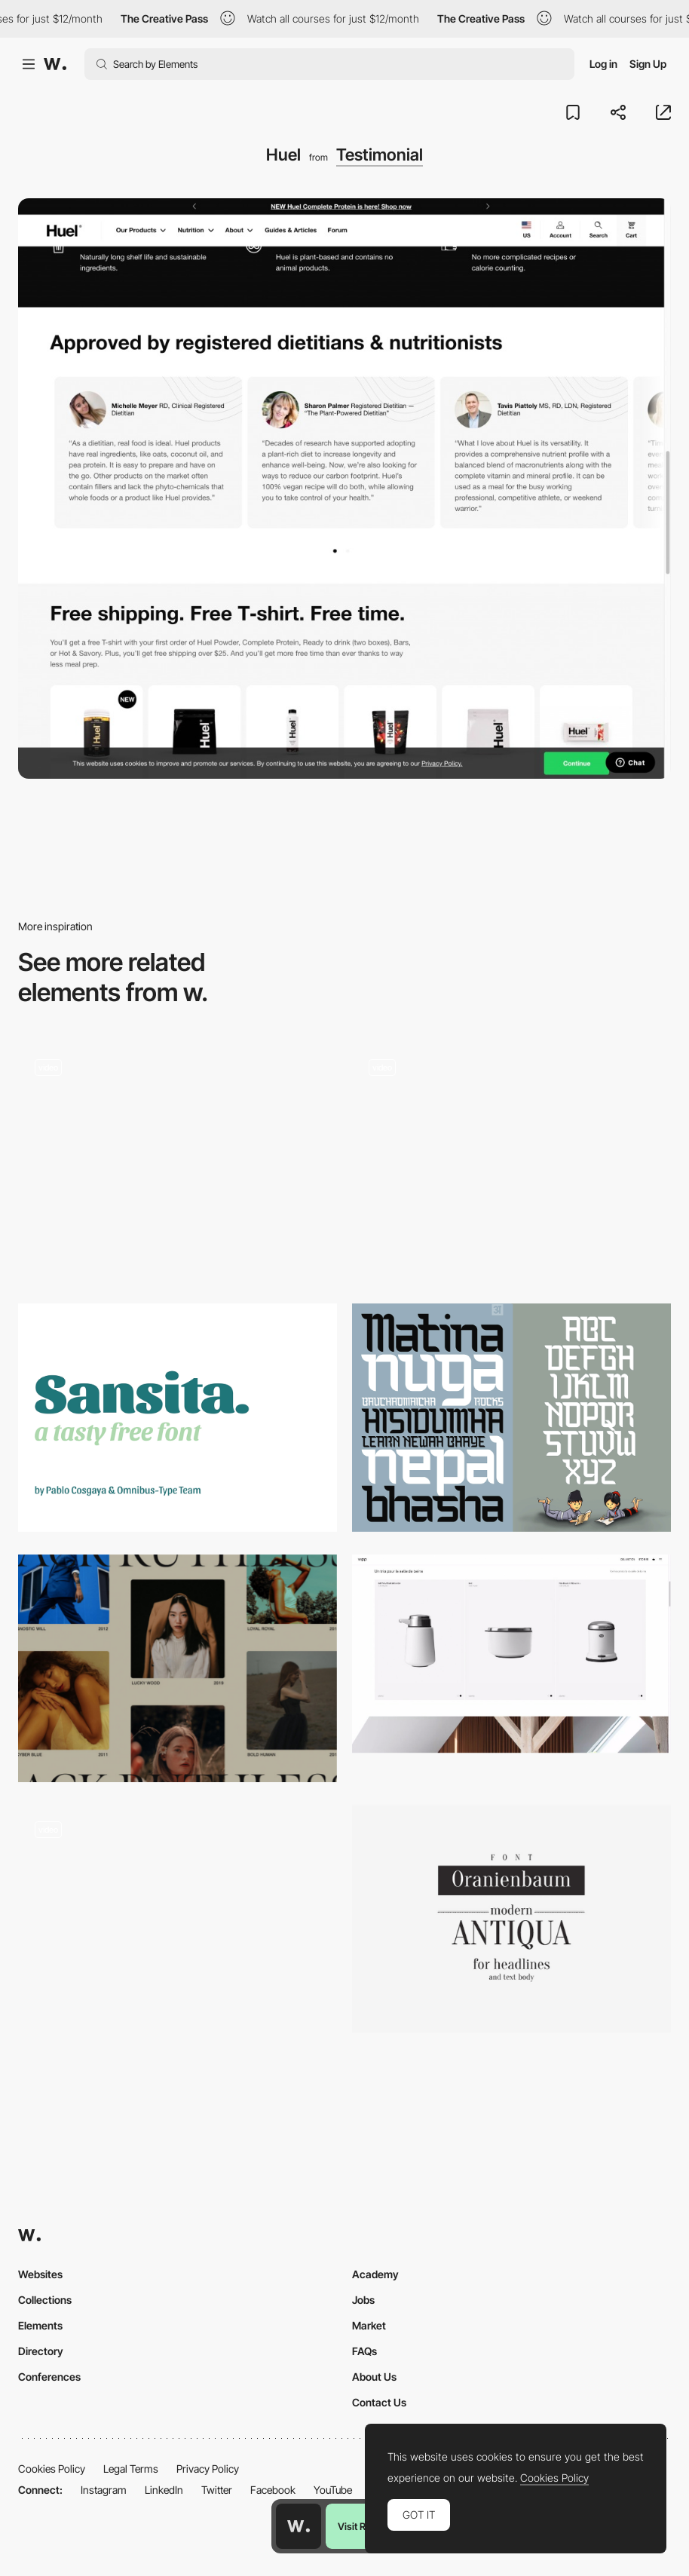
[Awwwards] (55, 64)
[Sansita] (177, 1417)
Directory (40, 2351)
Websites (40, 2274)
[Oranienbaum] (511, 1918)
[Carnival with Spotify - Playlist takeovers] (177, 1156)
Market (369, 2325)
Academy (375, 2274)
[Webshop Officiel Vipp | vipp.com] (511, 1654)
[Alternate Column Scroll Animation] (177, 1668)
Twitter (216, 2489)
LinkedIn (164, 2489)
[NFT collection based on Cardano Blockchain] (511, 1161)
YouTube (333, 2489)
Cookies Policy (51, 2468)
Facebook (273, 2489)
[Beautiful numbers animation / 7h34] (177, 1918)
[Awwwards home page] (298, 2526)
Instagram (104, 2489)
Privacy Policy (207, 2468)
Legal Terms (130, 2468)
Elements (40, 2325)
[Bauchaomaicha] (511, 1417)
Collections (45, 2299)
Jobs (363, 2299)
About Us (374, 2376)
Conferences (49, 2376)
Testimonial (379, 154)
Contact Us (379, 2402)
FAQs (364, 2351)
